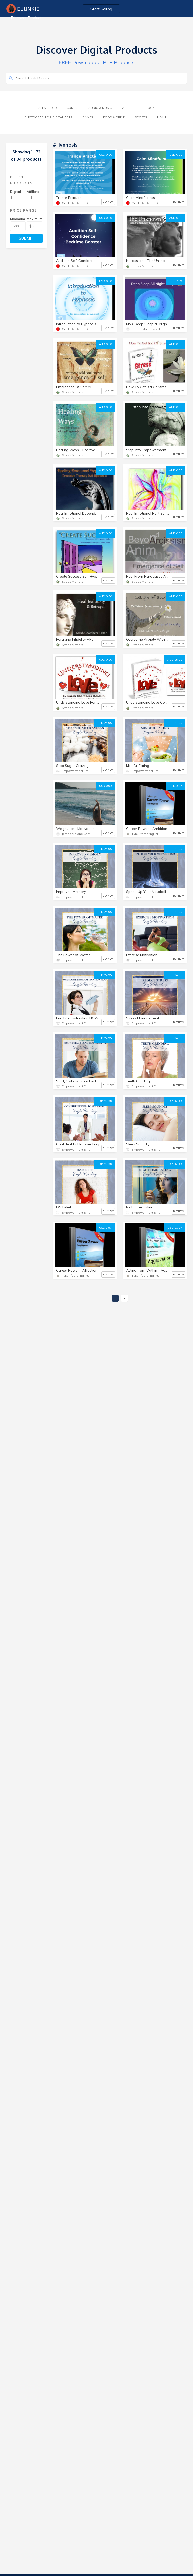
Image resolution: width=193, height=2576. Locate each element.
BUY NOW (108, 201)
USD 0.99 (105, 786)
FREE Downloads (79, 62)
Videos (127, 108)
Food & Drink (114, 117)
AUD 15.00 (174, 659)
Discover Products (27, 17)
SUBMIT (26, 238)
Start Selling (101, 8)
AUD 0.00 (175, 218)
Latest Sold (47, 108)
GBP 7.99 (175, 281)
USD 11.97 (175, 1227)
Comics (72, 108)
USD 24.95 (104, 723)
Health (163, 117)
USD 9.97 (175, 786)
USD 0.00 (105, 154)
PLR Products (119, 62)
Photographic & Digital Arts (48, 117)
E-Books (150, 108)
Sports (141, 117)
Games (87, 117)
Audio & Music (100, 108)
